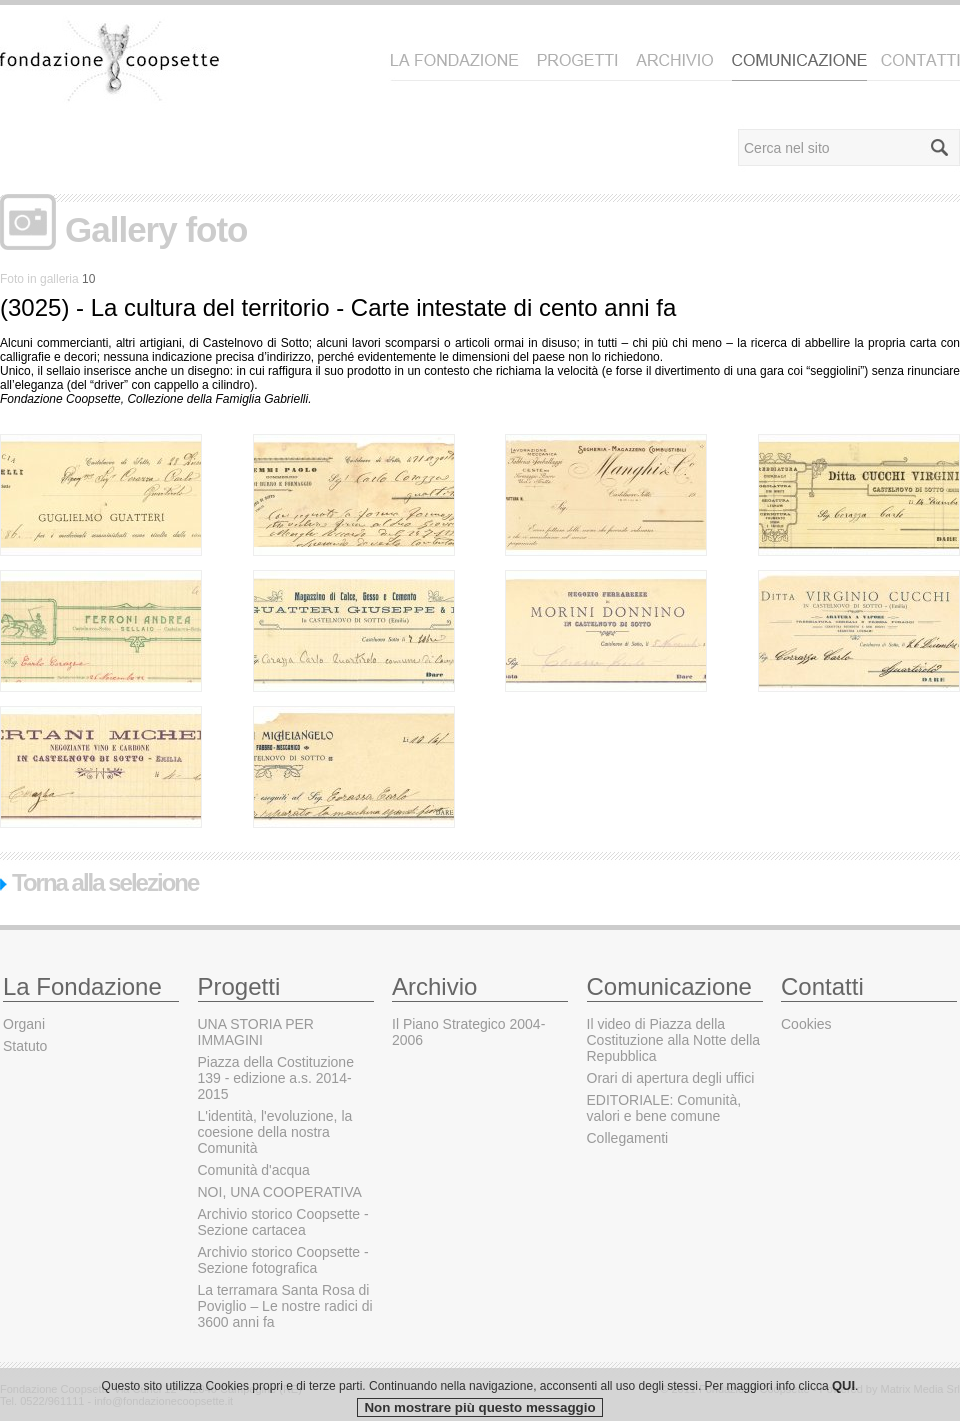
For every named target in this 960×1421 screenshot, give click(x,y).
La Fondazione (82, 986)
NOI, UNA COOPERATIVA (280, 1192)
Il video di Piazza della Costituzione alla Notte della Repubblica (674, 1040)
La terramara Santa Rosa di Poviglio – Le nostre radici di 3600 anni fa (285, 1306)
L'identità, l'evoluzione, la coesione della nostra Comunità (275, 1132)
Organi (24, 1024)
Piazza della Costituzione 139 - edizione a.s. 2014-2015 (276, 1078)
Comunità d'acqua (254, 1170)
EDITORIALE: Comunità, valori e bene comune (664, 1108)
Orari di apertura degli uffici (671, 1078)
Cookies (806, 1024)
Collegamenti (628, 1138)
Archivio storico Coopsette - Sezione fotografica (283, 1260)
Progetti (239, 986)
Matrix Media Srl (920, 1389)
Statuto (25, 1046)
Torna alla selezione (99, 882)
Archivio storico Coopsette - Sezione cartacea (283, 1222)
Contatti (822, 986)
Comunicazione (669, 986)
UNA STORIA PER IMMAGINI (256, 1032)
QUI (843, 1410)
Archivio (434, 986)
